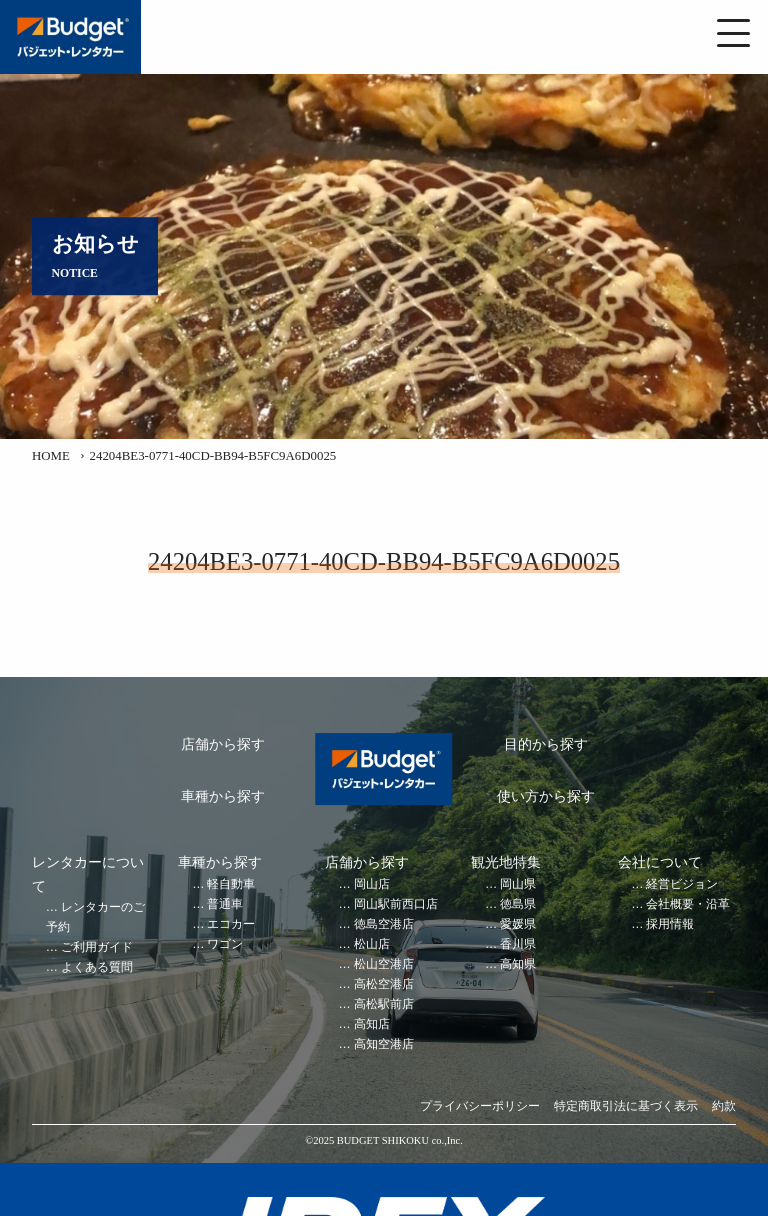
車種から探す (223, 796)
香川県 (518, 944)
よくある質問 (97, 967)
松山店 (372, 944)
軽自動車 (231, 884)
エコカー (231, 924)
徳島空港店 (384, 924)
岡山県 (518, 884)
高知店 (372, 1024)
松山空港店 (384, 964)
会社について (660, 862)
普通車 (225, 904)
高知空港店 (384, 1044)
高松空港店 (384, 984)
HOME (51, 456)
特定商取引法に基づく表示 (626, 1106)
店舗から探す (223, 744)
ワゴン (225, 944)
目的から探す (546, 744)
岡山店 (372, 884)
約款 (724, 1106)
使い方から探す (546, 796)
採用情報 (670, 924)
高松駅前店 (384, 1004)
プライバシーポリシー (480, 1106)
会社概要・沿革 (688, 904)
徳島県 (518, 904)
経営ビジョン (682, 884)
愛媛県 (518, 924)
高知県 (518, 964)
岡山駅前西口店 (396, 904)
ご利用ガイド (97, 947)
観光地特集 (506, 862)
